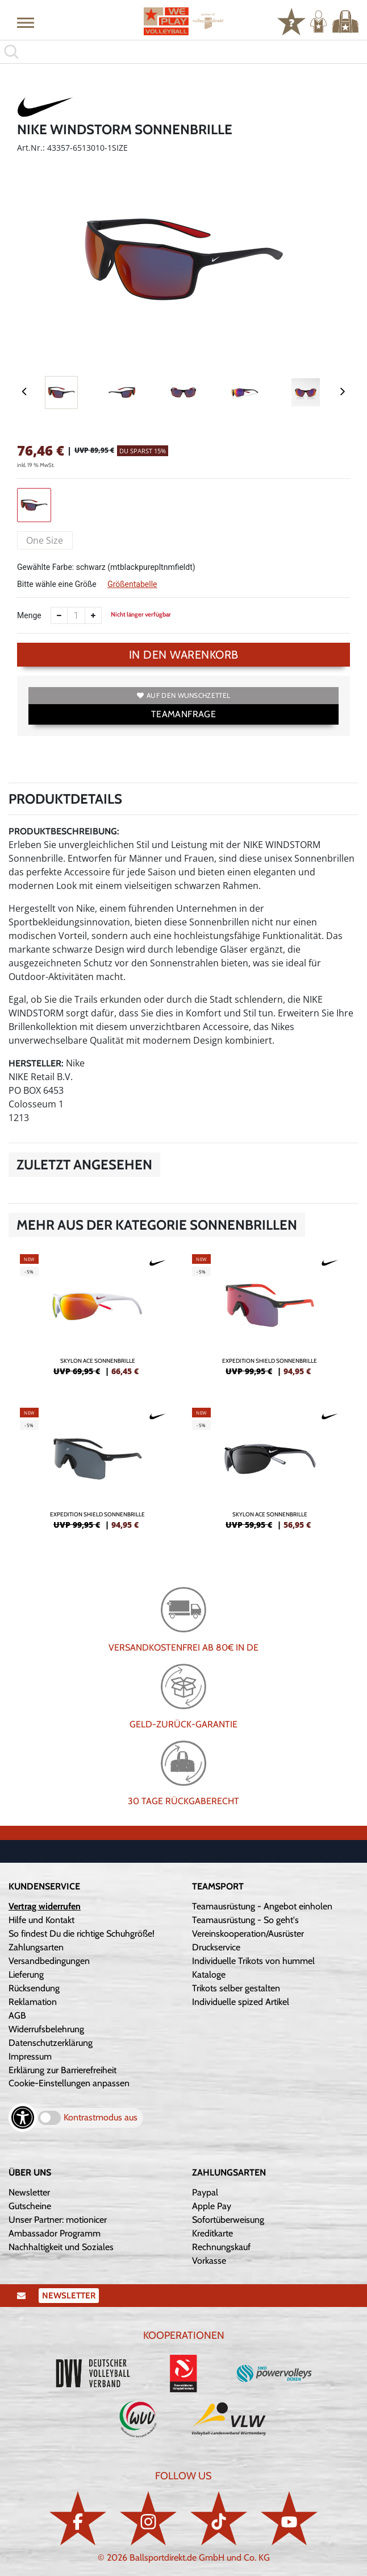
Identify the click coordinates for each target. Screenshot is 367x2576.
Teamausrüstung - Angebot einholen (262, 1906)
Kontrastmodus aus (100, 2117)
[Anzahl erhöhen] (93, 615)
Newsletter (29, 2192)
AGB (17, 2015)
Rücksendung (34, 1988)
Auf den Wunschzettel (183, 695)
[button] (26, 22)
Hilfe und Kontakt (41, 1920)
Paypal (205, 2192)
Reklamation (33, 2001)
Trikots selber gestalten (236, 1988)
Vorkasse (209, 2260)
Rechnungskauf (221, 2247)
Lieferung (26, 1974)
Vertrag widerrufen (45, 1906)
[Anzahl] (76, 615)
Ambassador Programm (55, 2233)
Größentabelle (132, 584)
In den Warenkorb (184, 654)
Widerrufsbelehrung (46, 2029)
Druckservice (216, 1947)
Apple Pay (211, 2206)
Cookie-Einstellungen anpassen (69, 2083)
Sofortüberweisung (228, 2219)
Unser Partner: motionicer (58, 2219)
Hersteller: (36, 1063)
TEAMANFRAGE (183, 714)
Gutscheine (30, 2206)
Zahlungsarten (36, 1947)
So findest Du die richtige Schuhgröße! (82, 1933)
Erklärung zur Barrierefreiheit (62, 2070)
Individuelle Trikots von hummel (253, 1960)
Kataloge (209, 1974)
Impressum (30, 2056)
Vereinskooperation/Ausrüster (248, 1933)
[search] (183, 51)
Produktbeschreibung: (64, 831)
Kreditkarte (212, 2233)
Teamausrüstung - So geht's (245, 1920)
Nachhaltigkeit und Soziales (61, 2247)
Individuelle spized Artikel (240, 2001)
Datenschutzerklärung (51, 2042)
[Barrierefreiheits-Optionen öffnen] (23, 2117)
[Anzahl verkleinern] (59, 615)
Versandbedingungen (49, 1960)
